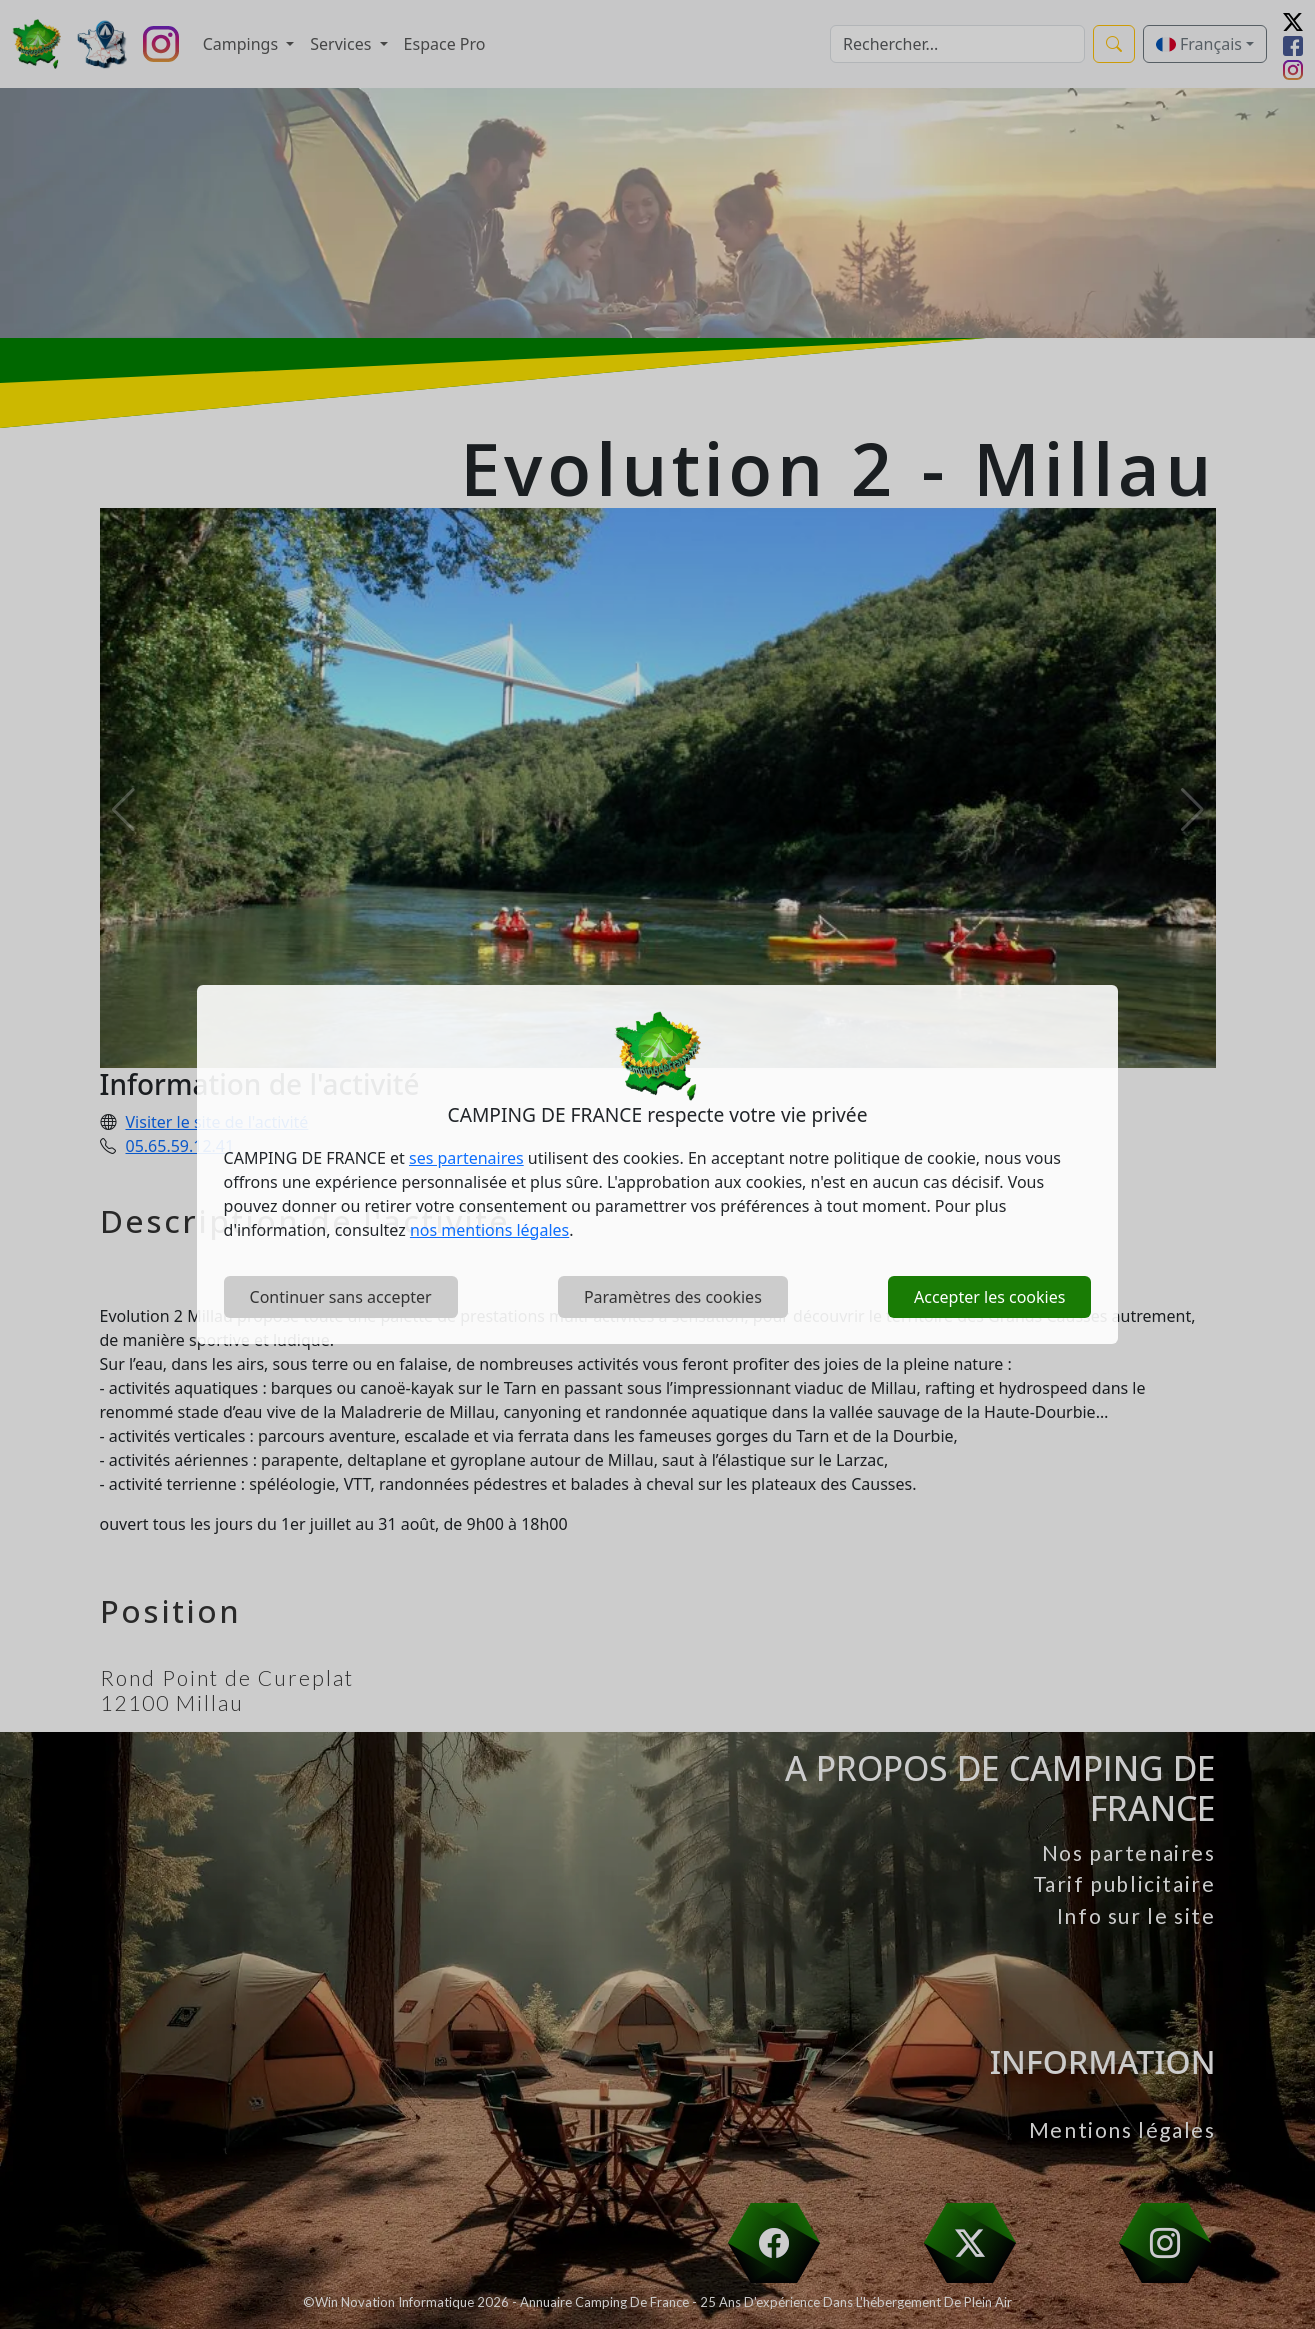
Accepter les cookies (989, 1297)
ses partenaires (466, 1158)
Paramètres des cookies (673, 1297)
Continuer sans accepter (341, 1297)
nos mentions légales (489, 1230)
